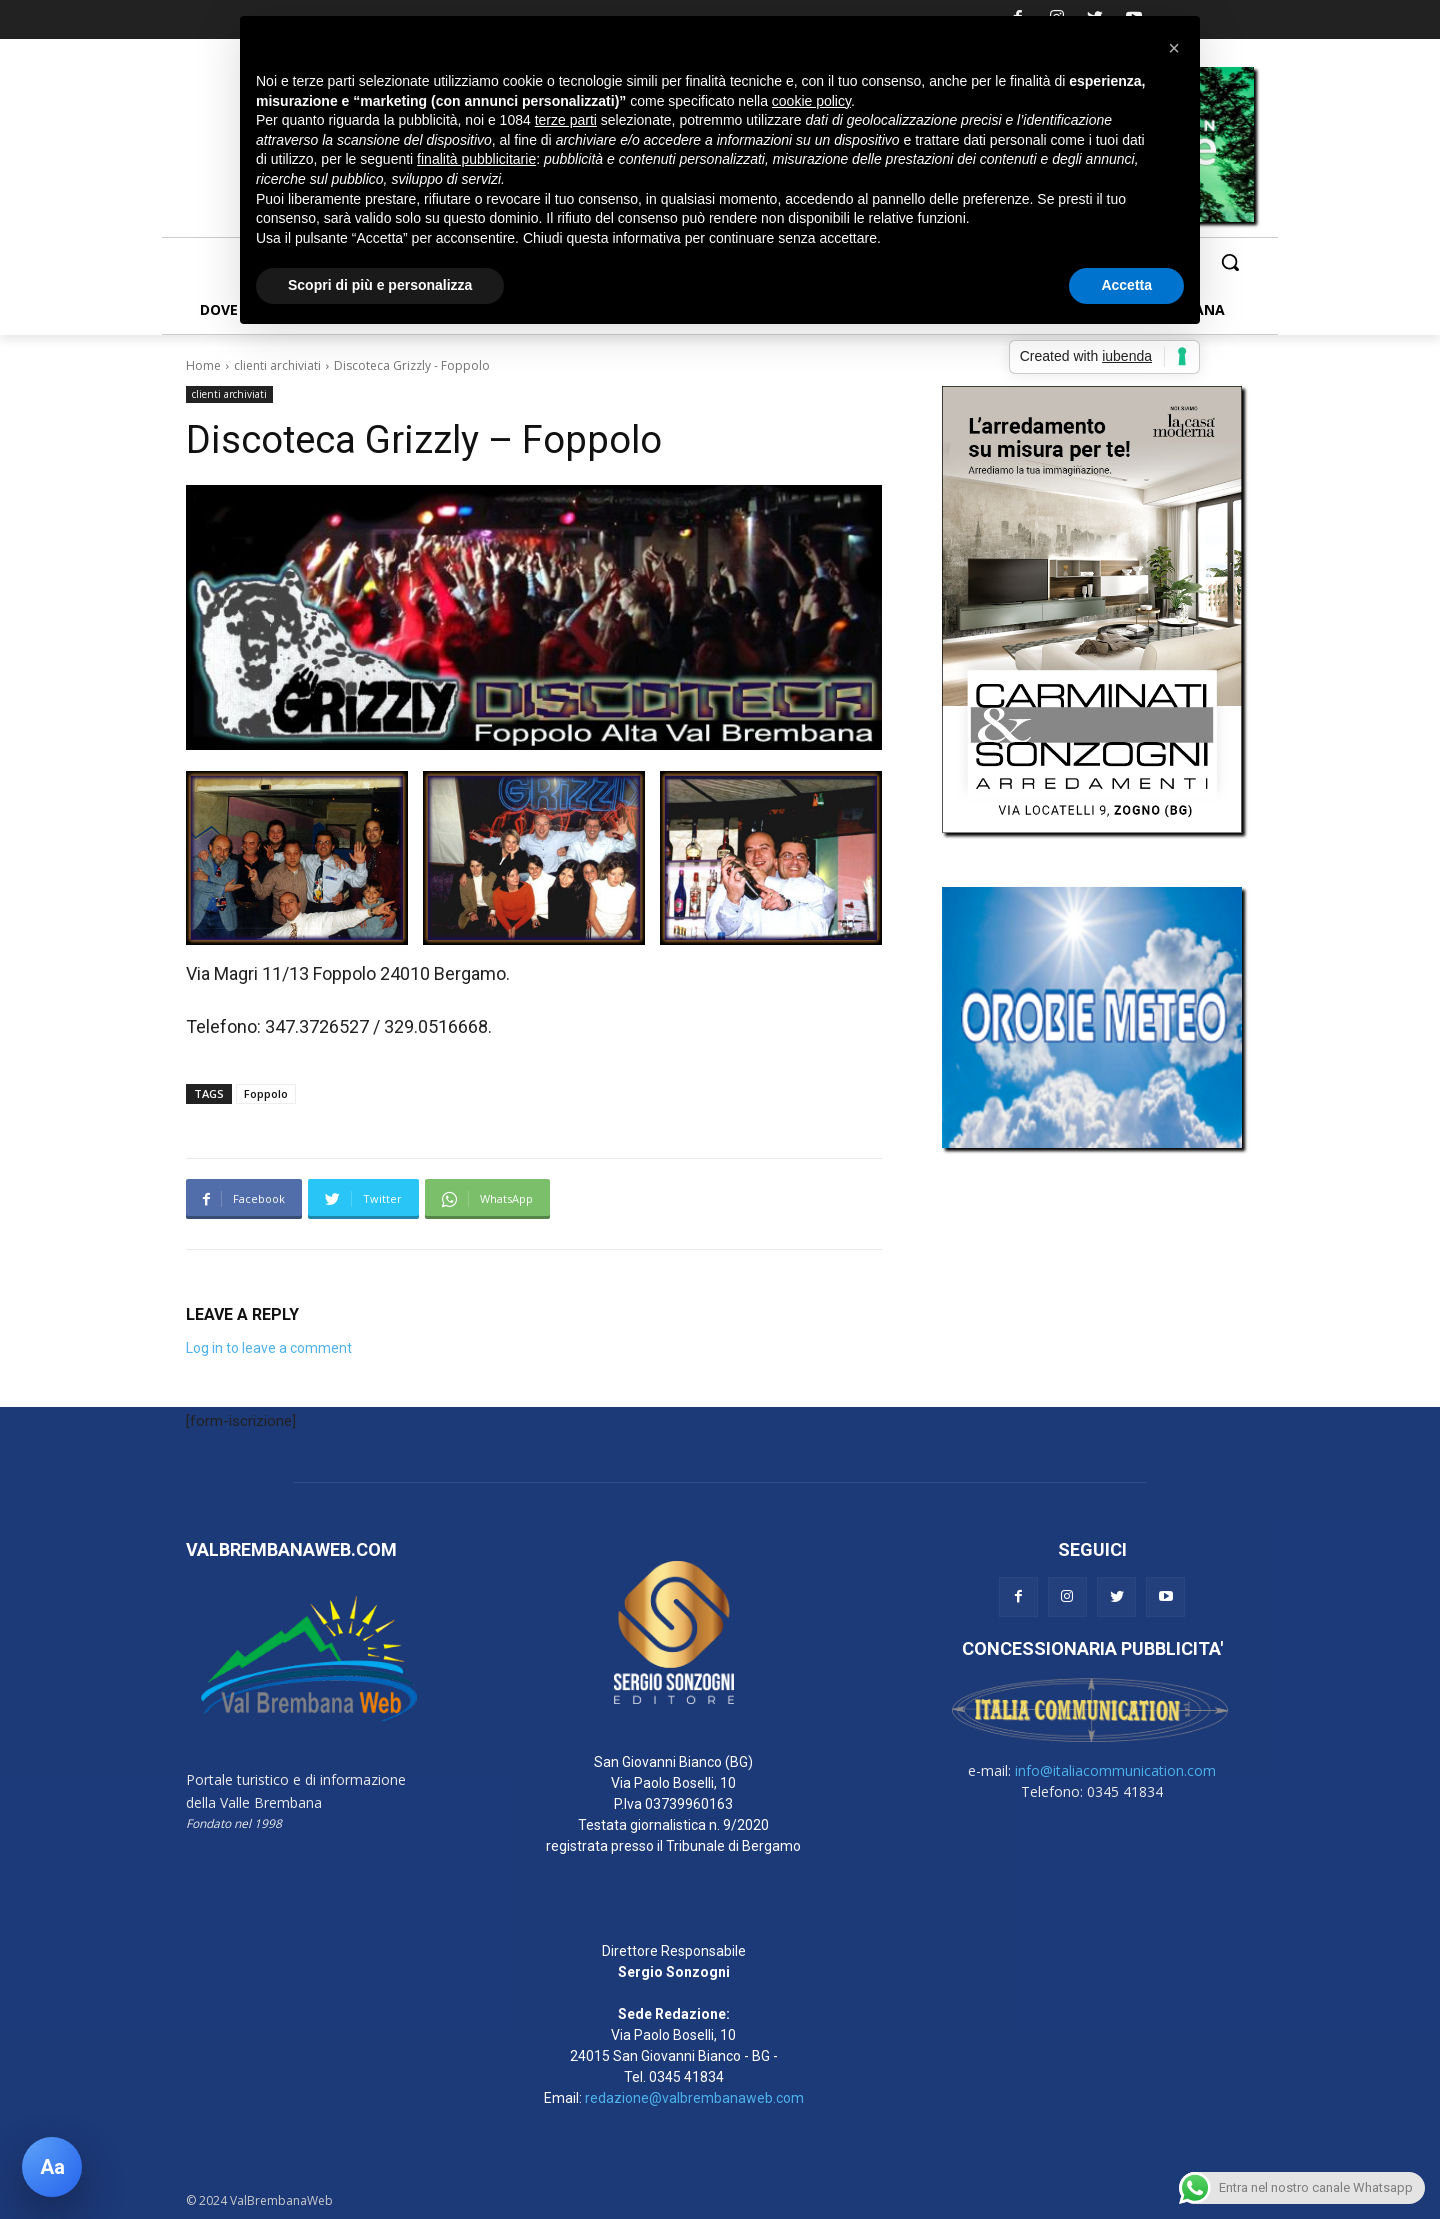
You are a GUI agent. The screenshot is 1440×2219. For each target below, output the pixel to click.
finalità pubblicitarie (476, 159)
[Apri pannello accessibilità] (52, 2167)
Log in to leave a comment (269, 1348)
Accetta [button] (1126, 285)
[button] (1230, 262)
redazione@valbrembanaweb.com (694, 2098)
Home (203, 365)
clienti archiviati (277, 365)
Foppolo (266, 1093)
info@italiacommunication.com (1115, 1770)
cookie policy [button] (811, 101)
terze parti (566, 120)
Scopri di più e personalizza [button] (380, 285)
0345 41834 (686, 2077)
